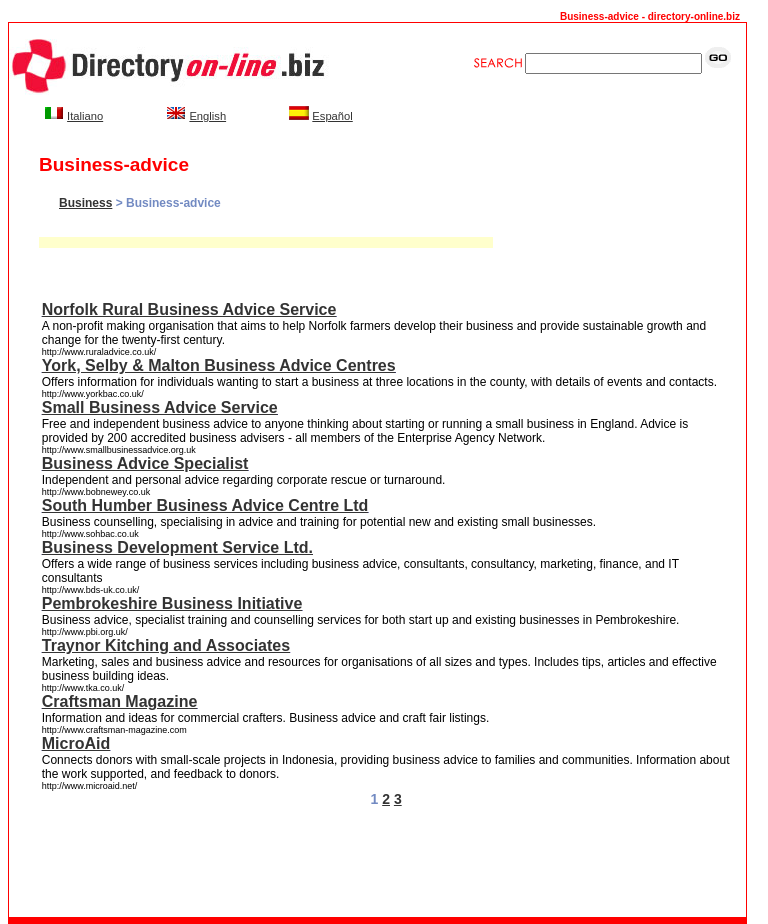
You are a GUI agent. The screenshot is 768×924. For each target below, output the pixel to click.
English (207, 116)
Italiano (85, 116)
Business (85, 203)
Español (332, 116)
